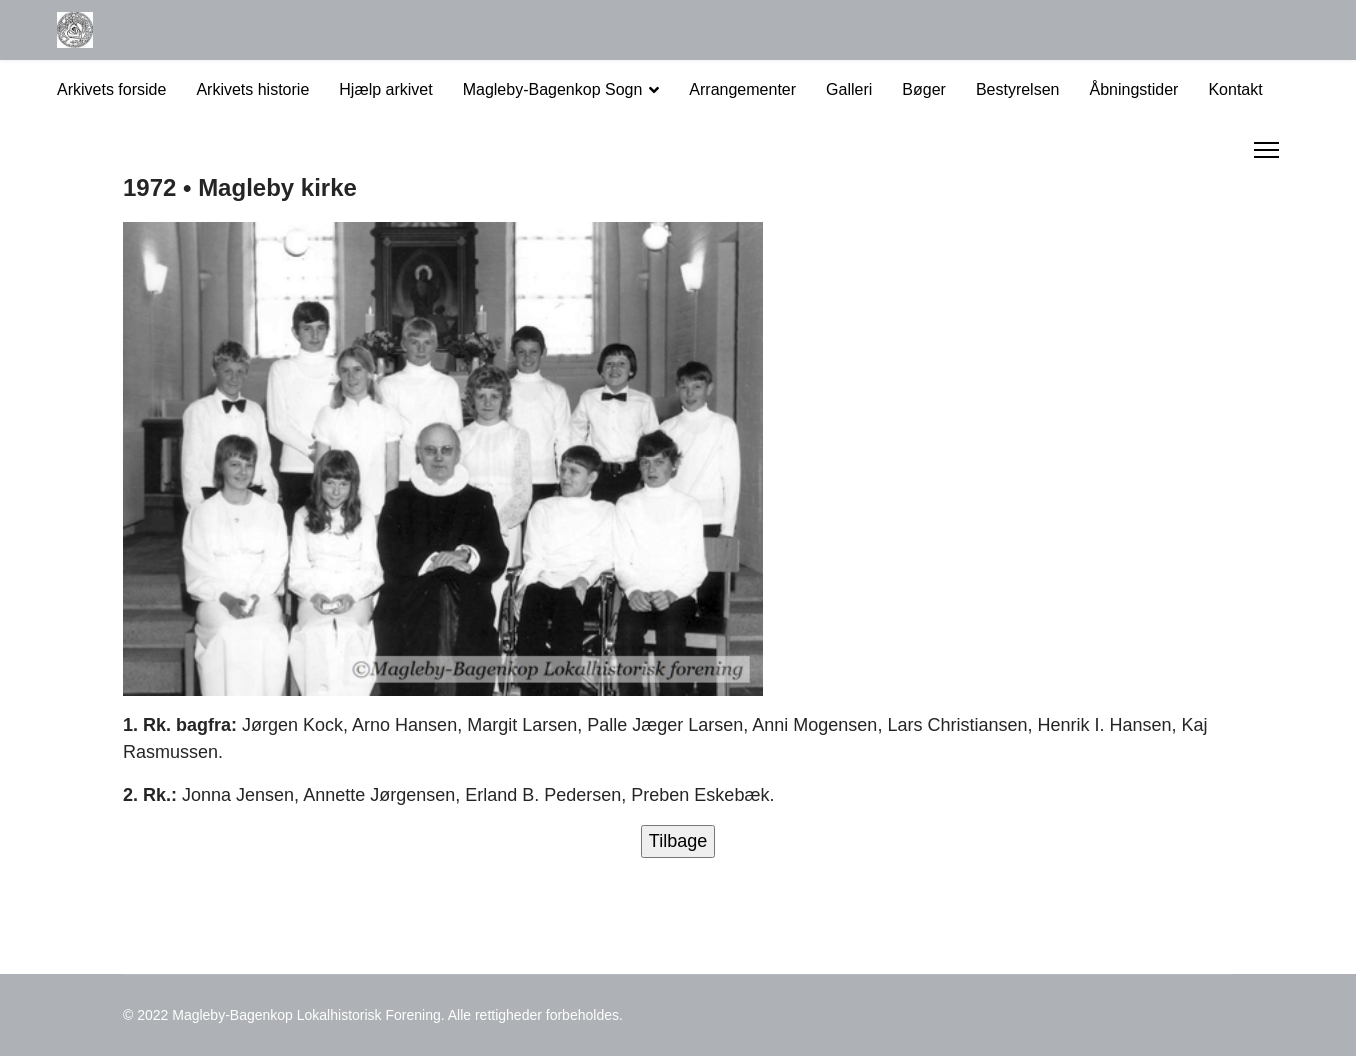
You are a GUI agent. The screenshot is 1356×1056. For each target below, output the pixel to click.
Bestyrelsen (1018, 89)
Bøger (924, 89)
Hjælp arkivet (385, 89)
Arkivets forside (111, 89)
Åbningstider (1133, 89)
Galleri (849, 89)
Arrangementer (742, 89)
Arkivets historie (252, 89)
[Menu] (1266, 150)
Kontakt (1235, 89)
